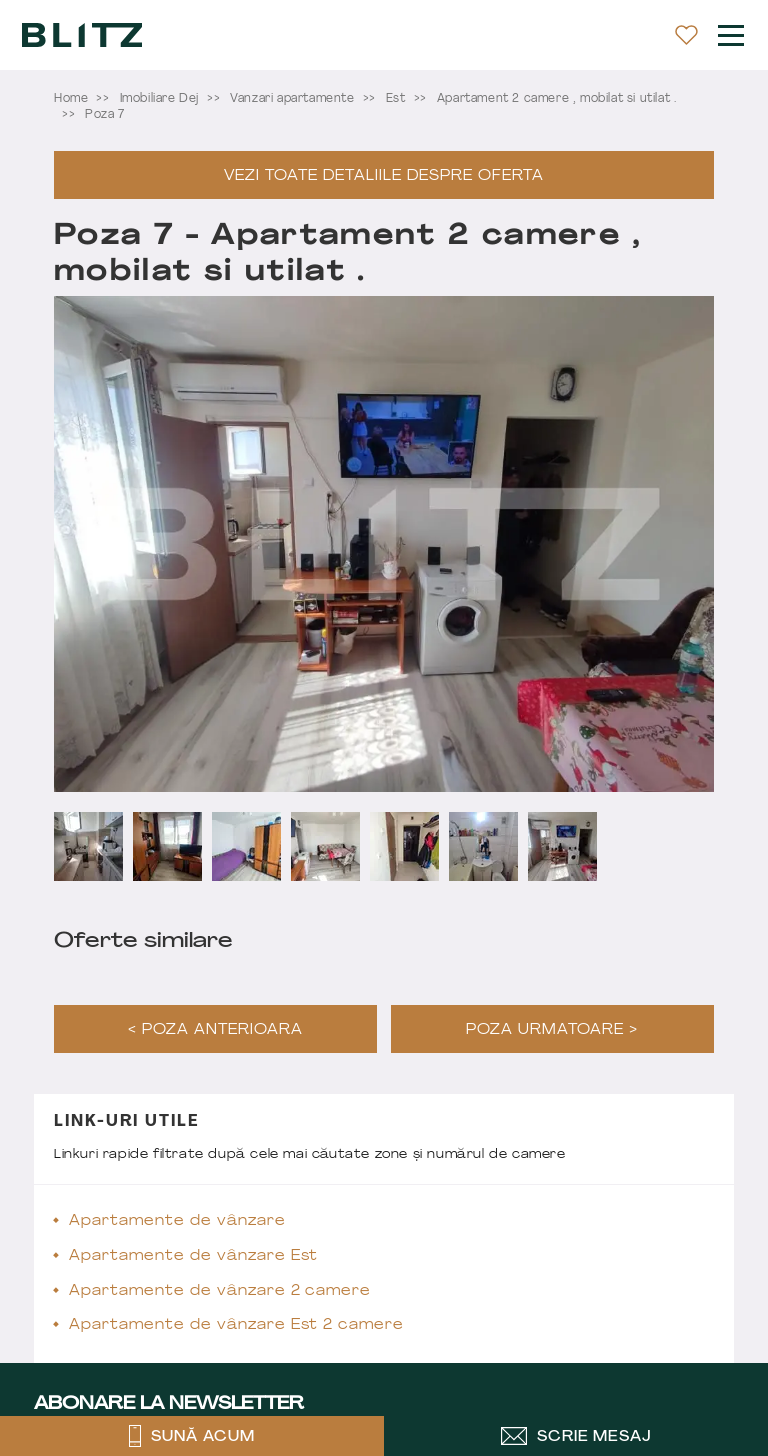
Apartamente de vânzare (177, 1221)
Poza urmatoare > (552, 1030)
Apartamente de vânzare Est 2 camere (236, 1325)
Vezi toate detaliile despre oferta (383, 176)
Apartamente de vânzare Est (193, 1256)
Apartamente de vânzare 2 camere (220, 1291)
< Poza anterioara (215, 1030)
